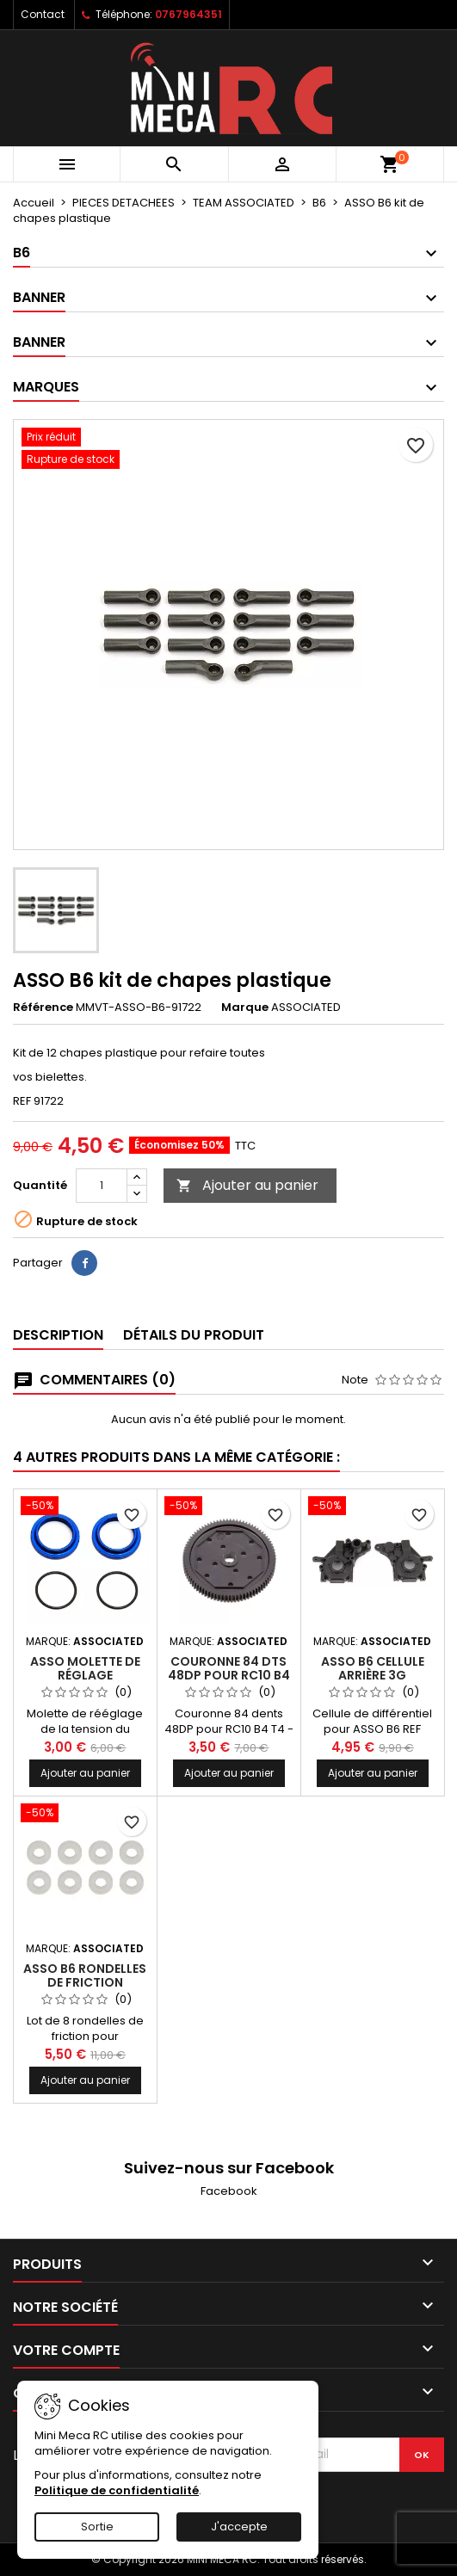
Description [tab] (58, 1335)
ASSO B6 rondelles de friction (84, 1975)
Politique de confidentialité (116, 2490)
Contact (43, 14)
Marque (245, 1007)
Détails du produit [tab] (193, 1335)
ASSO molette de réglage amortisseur (85, 1675)
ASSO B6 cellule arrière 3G (372, 1668)
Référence (43, 1007)
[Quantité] (101, 1185)
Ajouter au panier (247, 1185)
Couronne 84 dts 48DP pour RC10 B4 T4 (229, 1675)
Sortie (97, 2526)
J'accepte (239, 2526)
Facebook (229, 2191)
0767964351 (188, 14)
